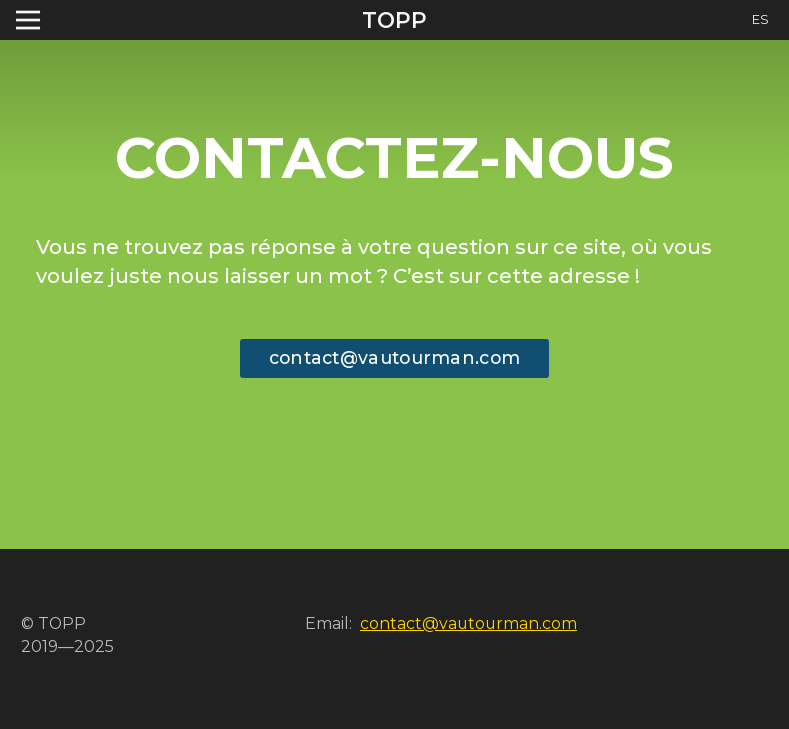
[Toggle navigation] (28, 20)
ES (760, 19)
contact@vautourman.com (395, 357)
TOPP (394, 20)
